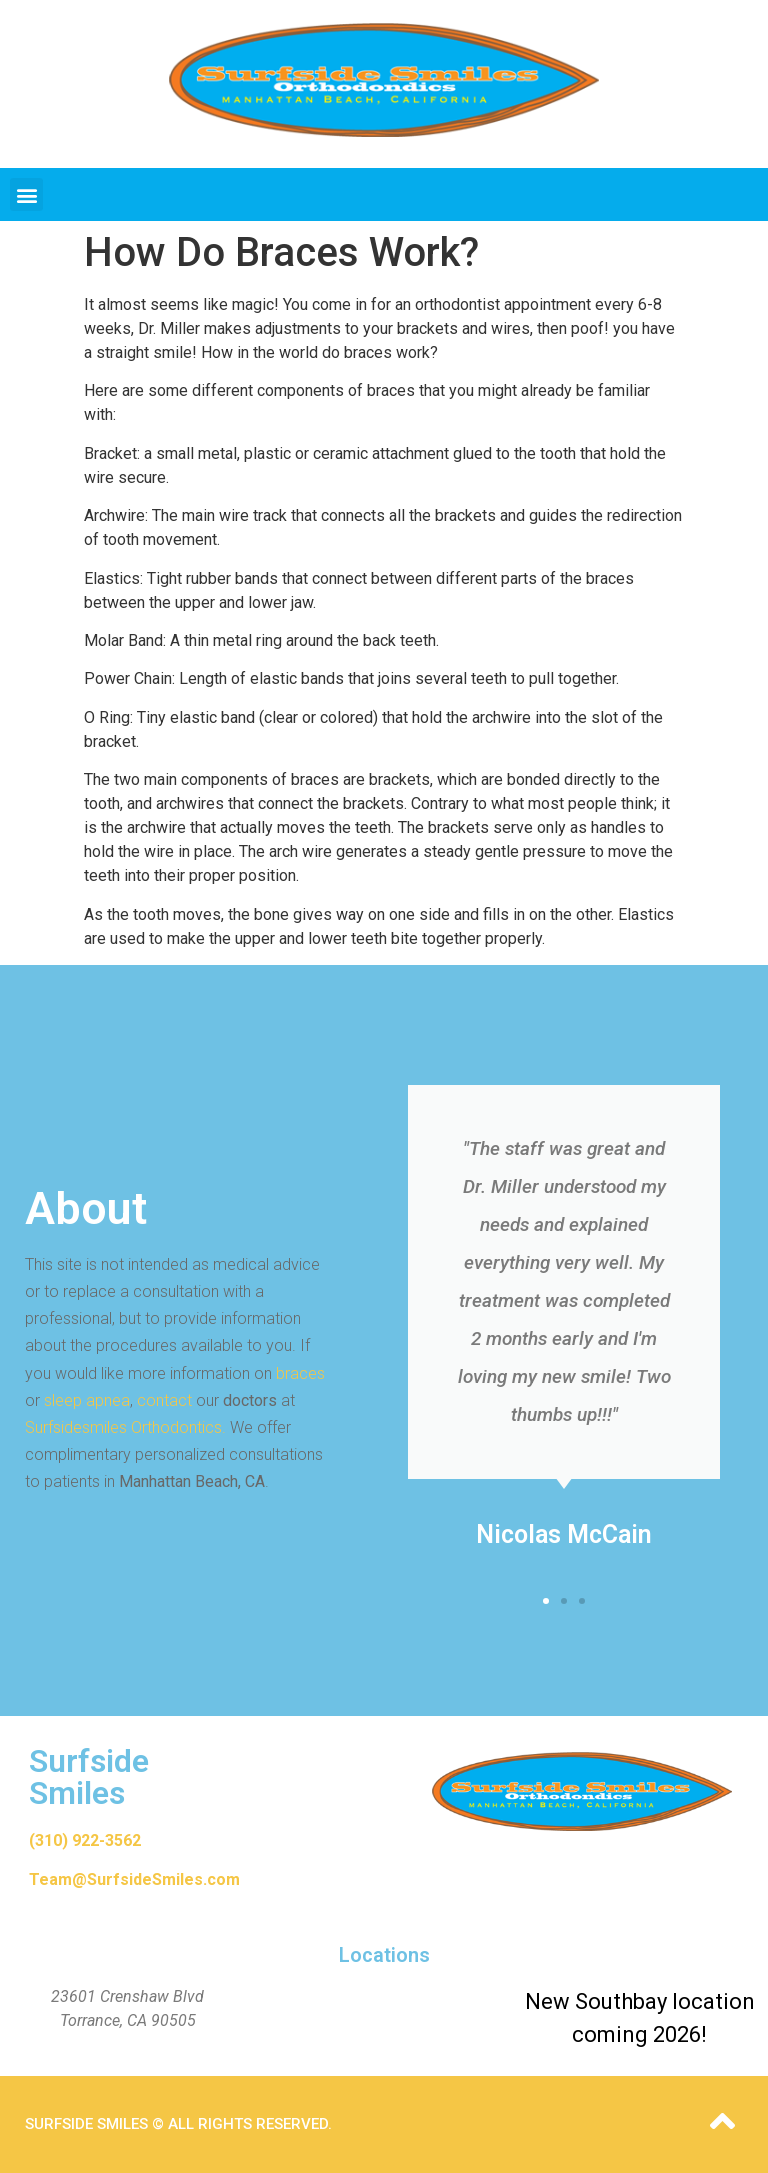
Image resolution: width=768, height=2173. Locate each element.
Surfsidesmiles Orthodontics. (125, 1427)
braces (300, 1373)
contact (164, 1400)
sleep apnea (87, 1400)
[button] (26, 194)
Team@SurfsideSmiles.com (134, 1879)
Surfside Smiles (89, 1777)
